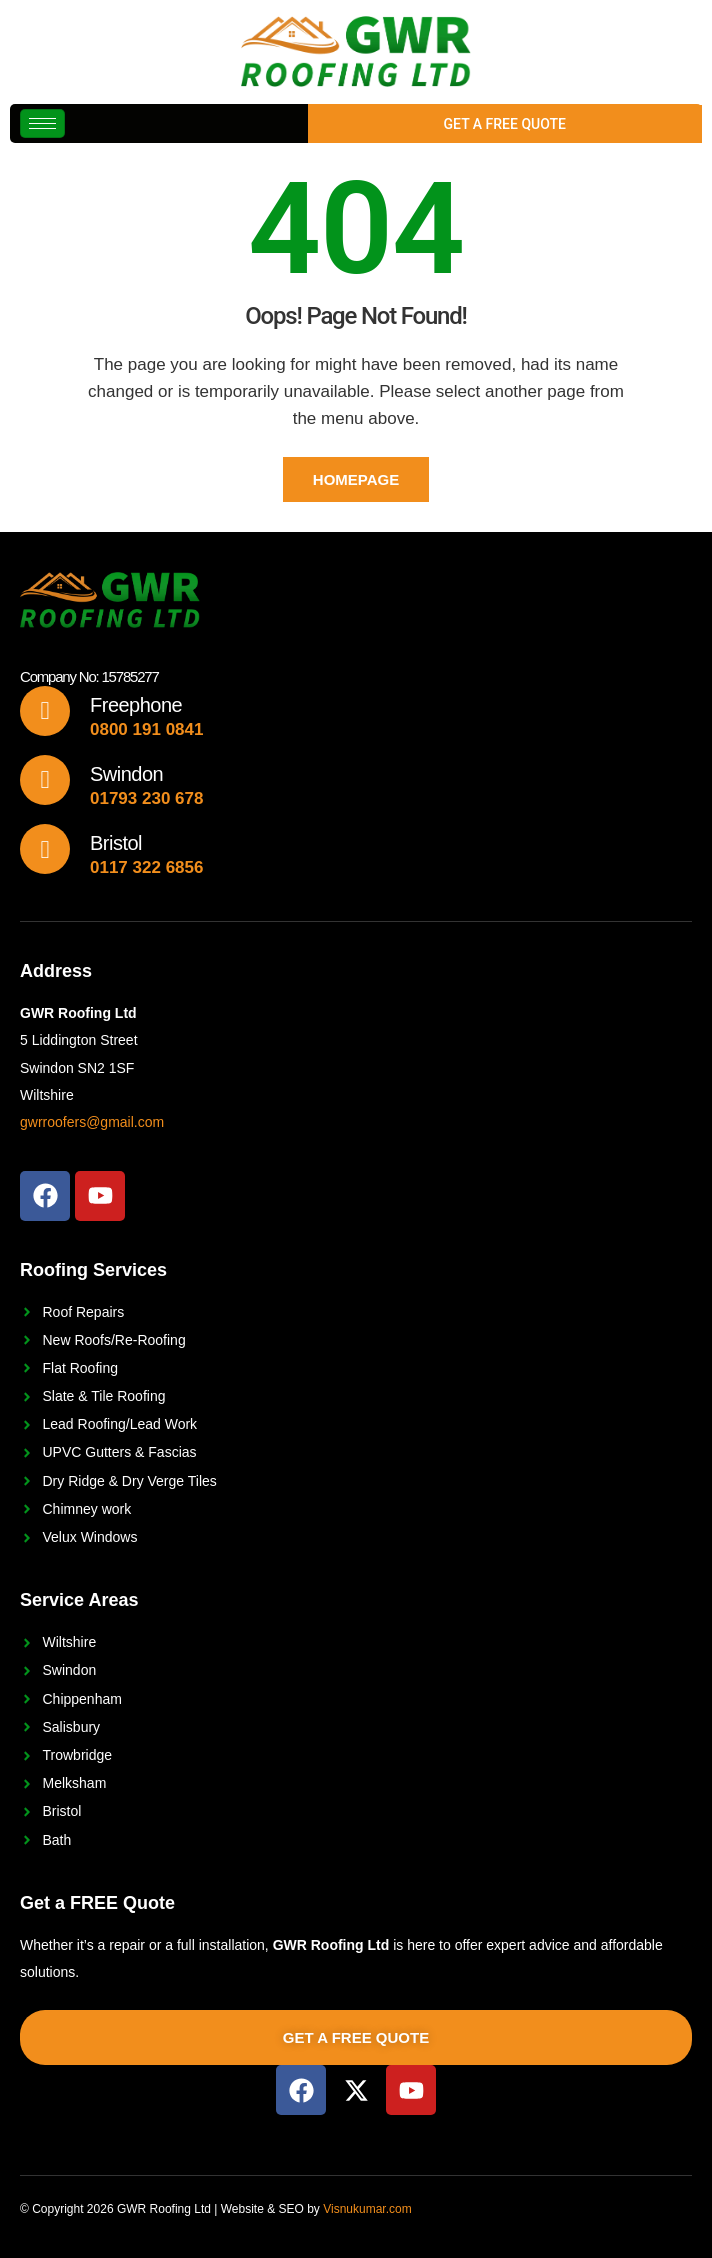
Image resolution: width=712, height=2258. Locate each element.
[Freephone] (45, 711)
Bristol (116, 843)
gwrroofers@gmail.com (92, 1122)
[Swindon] (45, 780)
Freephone (136, 705)
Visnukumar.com (367, 2209)
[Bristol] (45, 849)
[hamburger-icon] (42, 123)
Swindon (126, 774)
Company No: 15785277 (89, 676)
